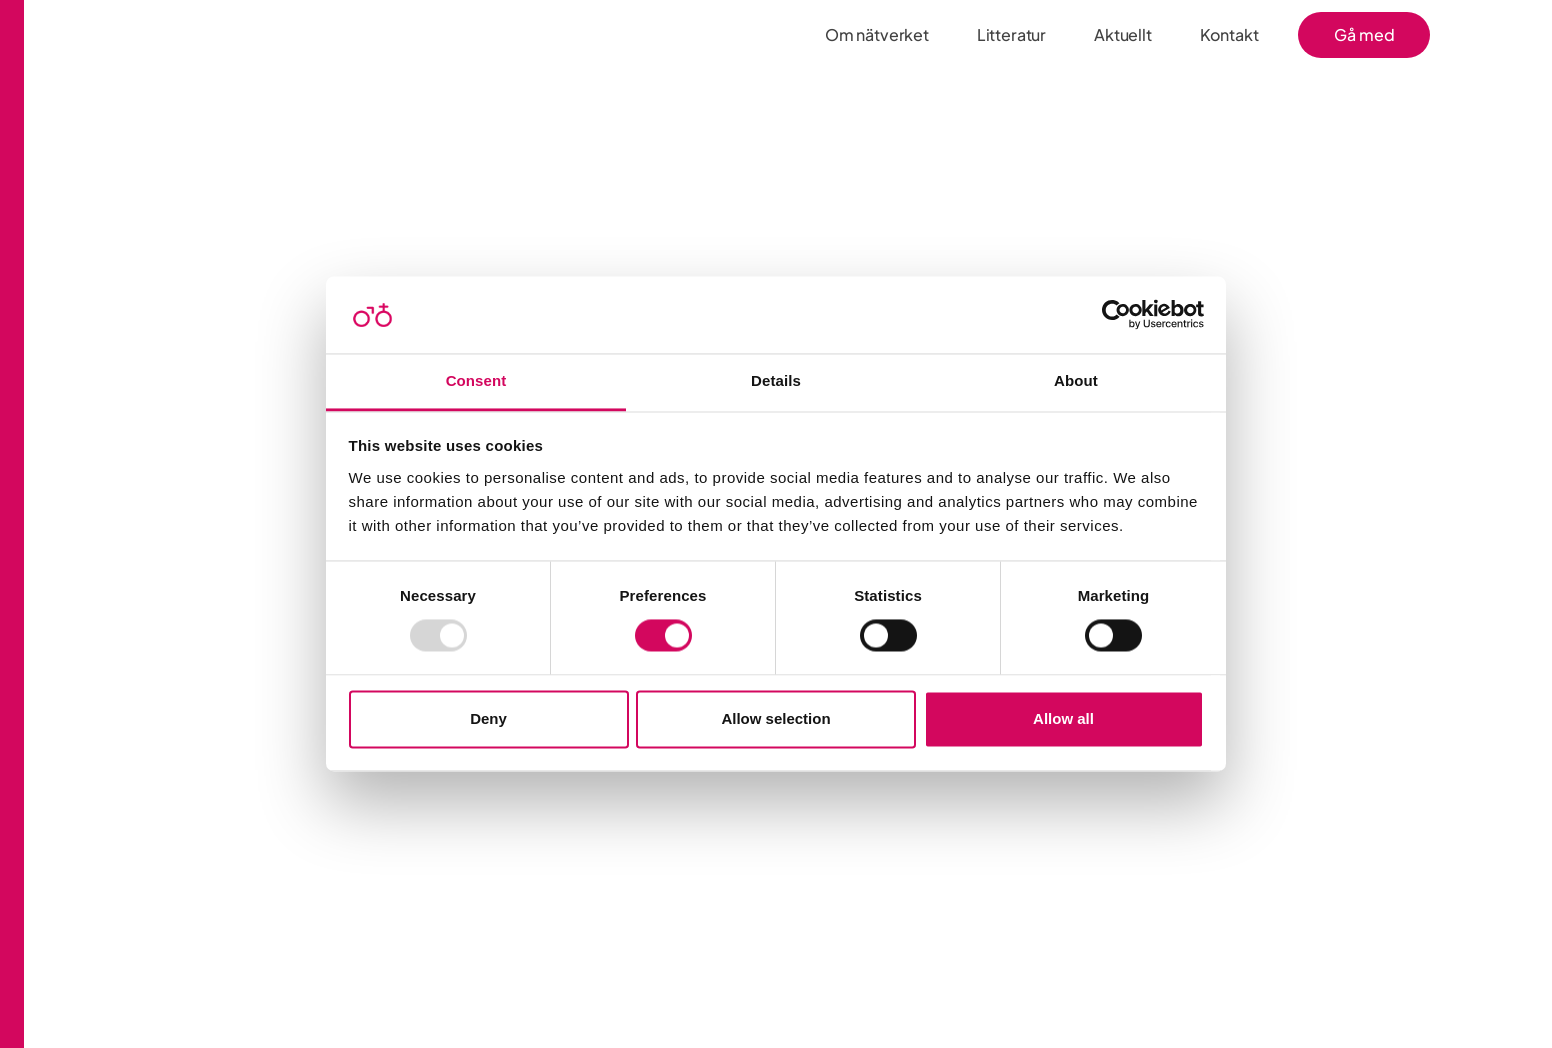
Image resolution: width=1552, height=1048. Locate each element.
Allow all (1063, 718)
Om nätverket (877, 34)
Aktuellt (1123, 34)
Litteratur (1011, 34)
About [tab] (1076, 380)
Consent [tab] (476, 380)
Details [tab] (776, 380)
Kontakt (1229, 34)
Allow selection (775, 718)
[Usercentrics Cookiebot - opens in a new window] (1116, 315)
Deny (488, 718)
